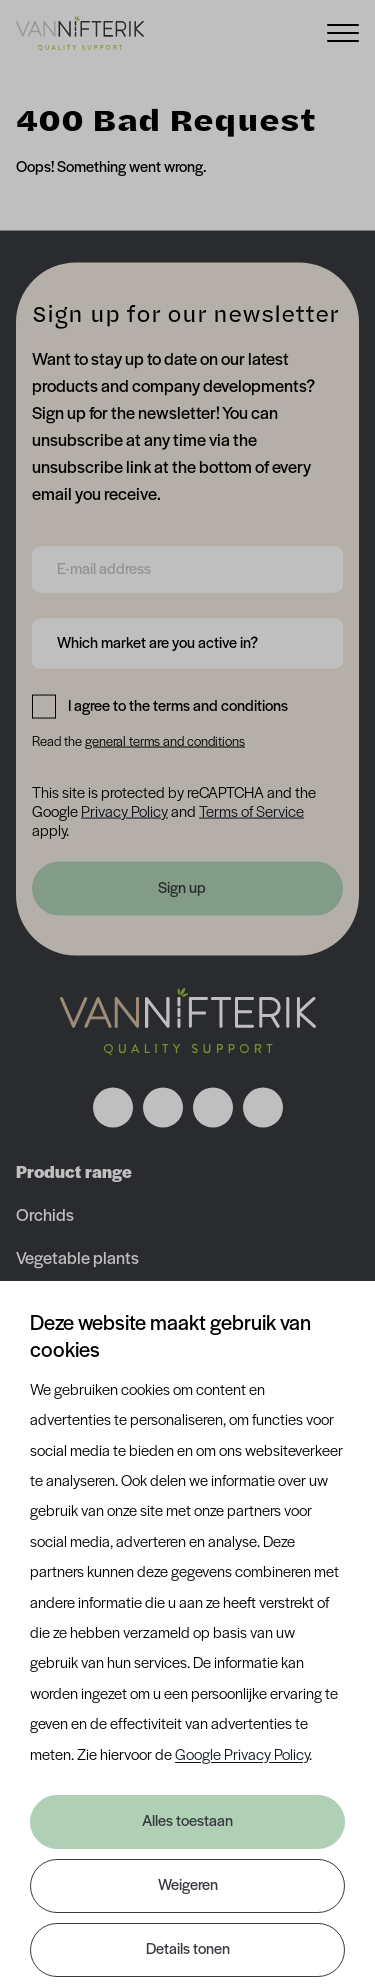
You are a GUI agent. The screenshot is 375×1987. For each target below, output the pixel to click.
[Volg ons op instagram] (163, 1108)
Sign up (182, 889)
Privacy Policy (124, 812)
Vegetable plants (77, 1259)
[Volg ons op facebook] (113, 1108)
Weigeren (188, 1886)
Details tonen (188, 1950)
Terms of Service (251, 812)
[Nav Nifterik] (188, 1022)
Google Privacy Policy (242, 1756)
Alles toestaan (187, 1822)
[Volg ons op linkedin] (213, 1108)
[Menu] (343, 31)
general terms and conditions (165, 741)
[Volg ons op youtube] (263, 1108)
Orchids (45, 1216)
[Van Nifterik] (80, 33)
